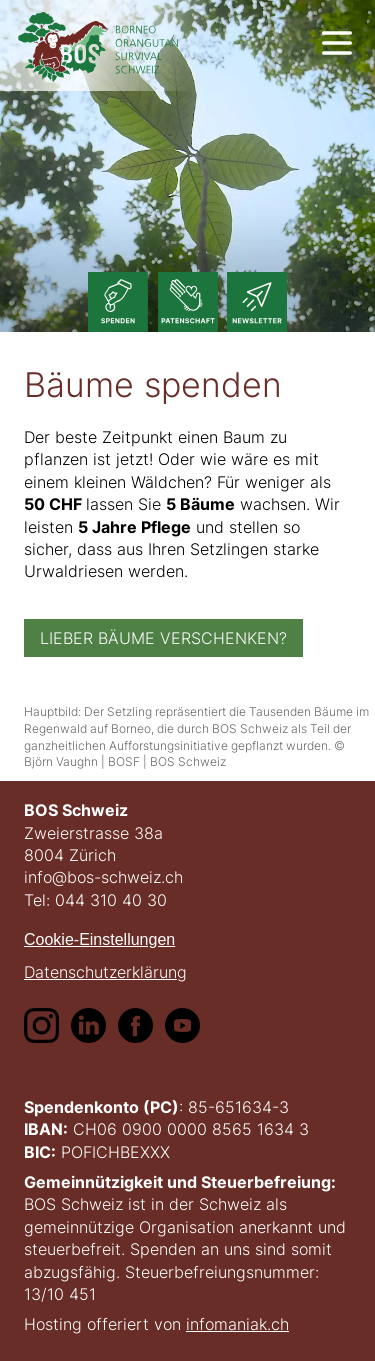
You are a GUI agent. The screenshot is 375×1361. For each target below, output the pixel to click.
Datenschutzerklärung (105, 971)
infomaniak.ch (237, 1324)
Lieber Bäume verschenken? (163, 638)
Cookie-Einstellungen (99, 939)
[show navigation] (337, 43)
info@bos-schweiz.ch (103, 877)
